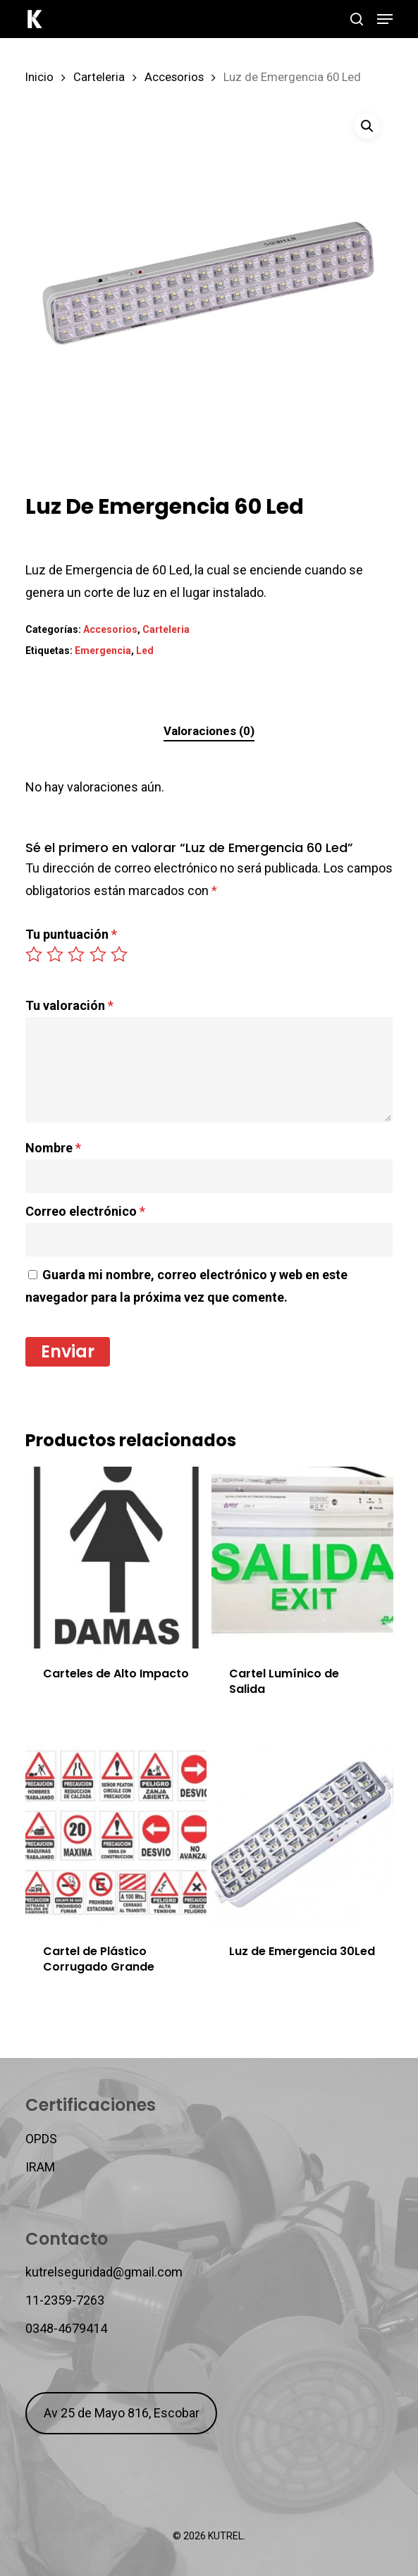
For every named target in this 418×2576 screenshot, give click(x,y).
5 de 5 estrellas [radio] (120, 954)
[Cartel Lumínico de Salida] (302, 1557)
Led (145, 650)
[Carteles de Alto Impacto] (116, 1557)
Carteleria (99, 77)
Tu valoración (69, 1005)
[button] (385, 19)
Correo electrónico (85, 1211)
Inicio (39, 77)
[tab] (209, 731)
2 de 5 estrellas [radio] (56, 954)
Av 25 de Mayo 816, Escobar (121, 2412)
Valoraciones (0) (209, 731)
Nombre (53, 1147)
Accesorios (174, 77)
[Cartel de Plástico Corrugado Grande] (116, 1836)
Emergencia (103, 650)
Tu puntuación (71, 934)
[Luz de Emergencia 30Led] (302, 1836)
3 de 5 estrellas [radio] (77, 954)
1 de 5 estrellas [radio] (34, 954)
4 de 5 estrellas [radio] (99, 954)
